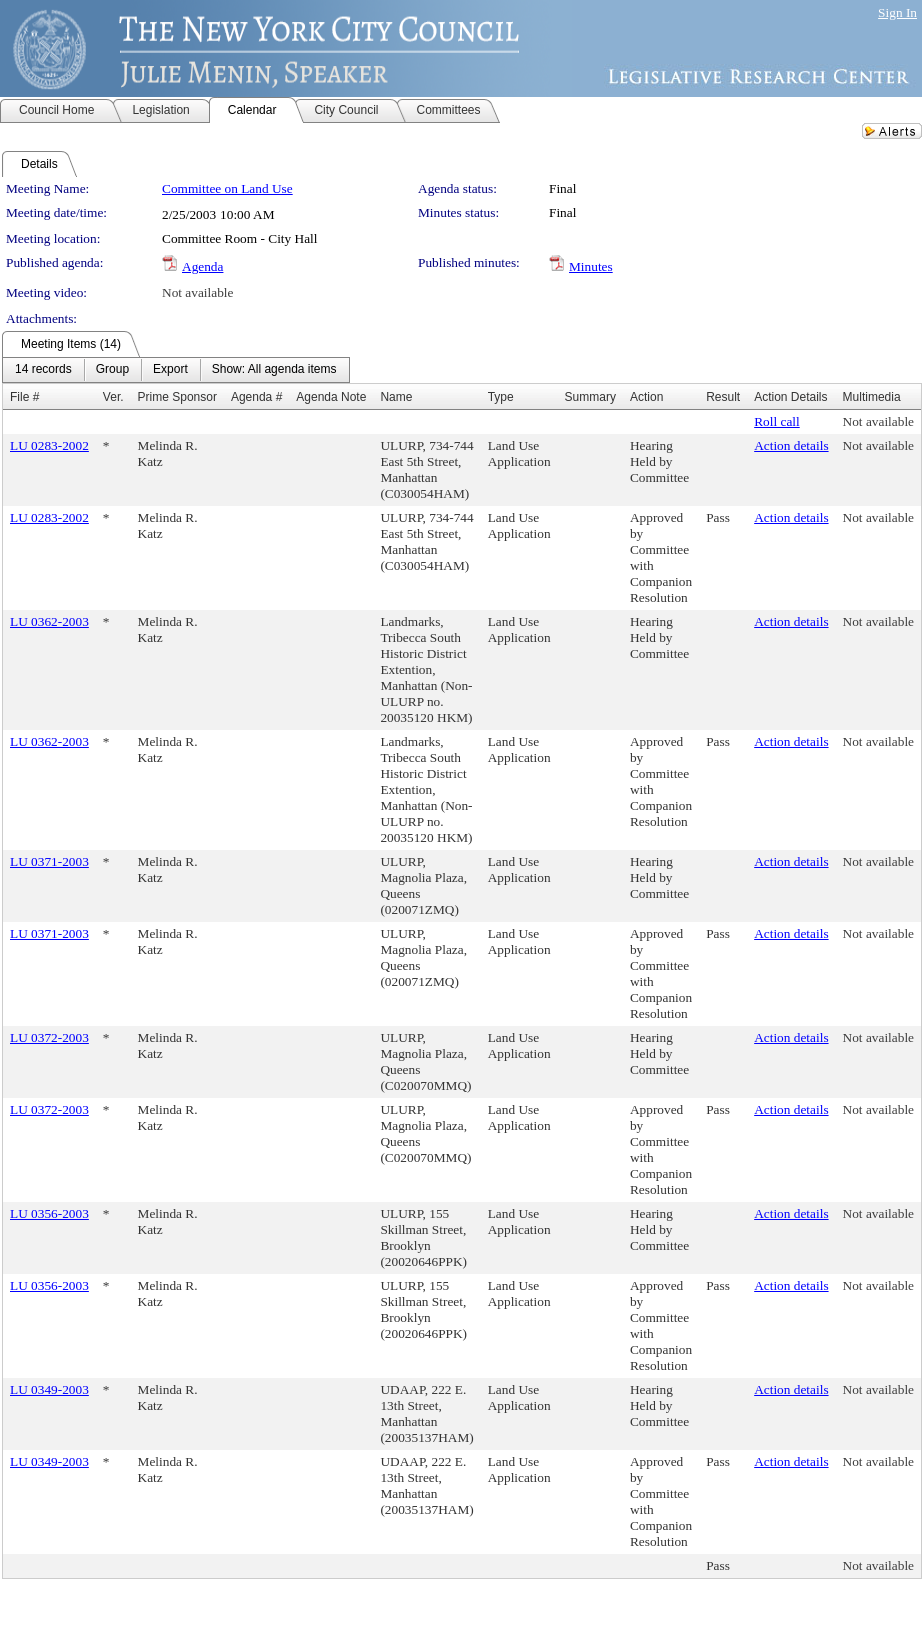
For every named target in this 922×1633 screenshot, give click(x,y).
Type (501, 397)
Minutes (591, 266)
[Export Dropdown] (170, 370)
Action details (791, 445)
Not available (197, 292)
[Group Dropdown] (112, 370)
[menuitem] (43, 370)
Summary (590, 397)
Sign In (897, 12)
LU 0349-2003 (49, 1389)
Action (646, 397)
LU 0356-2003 (49, 1213)
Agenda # (256, 397)
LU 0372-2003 (49, 1037)
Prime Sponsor (177, 397)
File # (24, 397)
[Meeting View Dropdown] (274, 370)
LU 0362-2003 (49, 621)
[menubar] (176, 370)
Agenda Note (331, 397)
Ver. (113, 397)
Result (723, 397)
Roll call (777, 421)
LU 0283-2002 (49, 445)
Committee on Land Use (227, 188)
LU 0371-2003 (49, 861)
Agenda (202, 266)
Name (396, 397)
